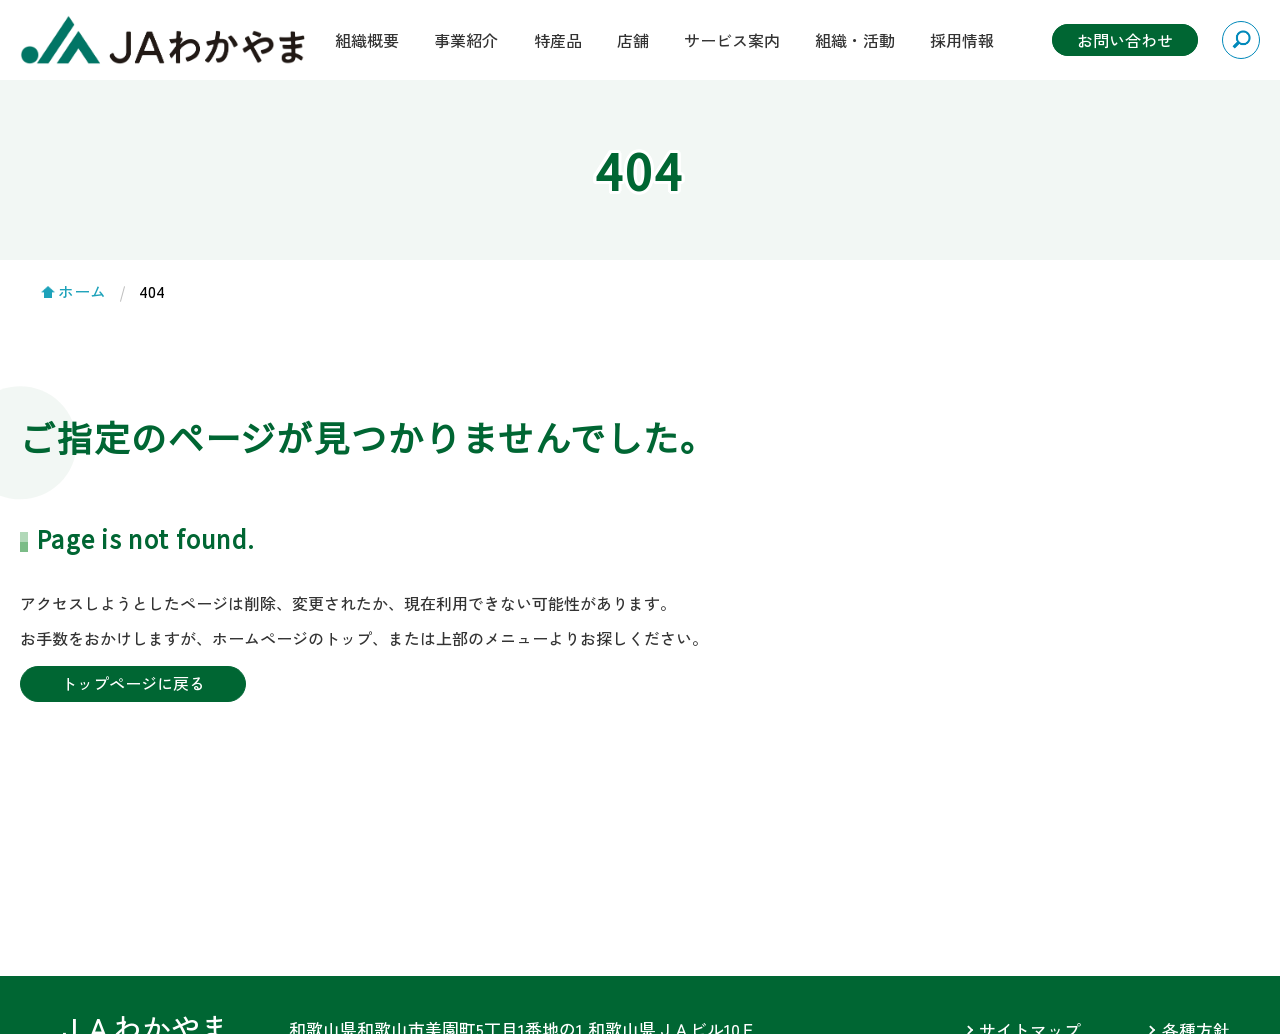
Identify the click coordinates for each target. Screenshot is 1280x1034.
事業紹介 (466, 40)
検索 (1241, 40)
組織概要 (367, 40)
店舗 (633, 40)
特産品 (558, 40)
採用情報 (962, 40)
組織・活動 (855, 40)
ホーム (82, 291)
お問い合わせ (1125, 40)
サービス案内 (732, 40)
